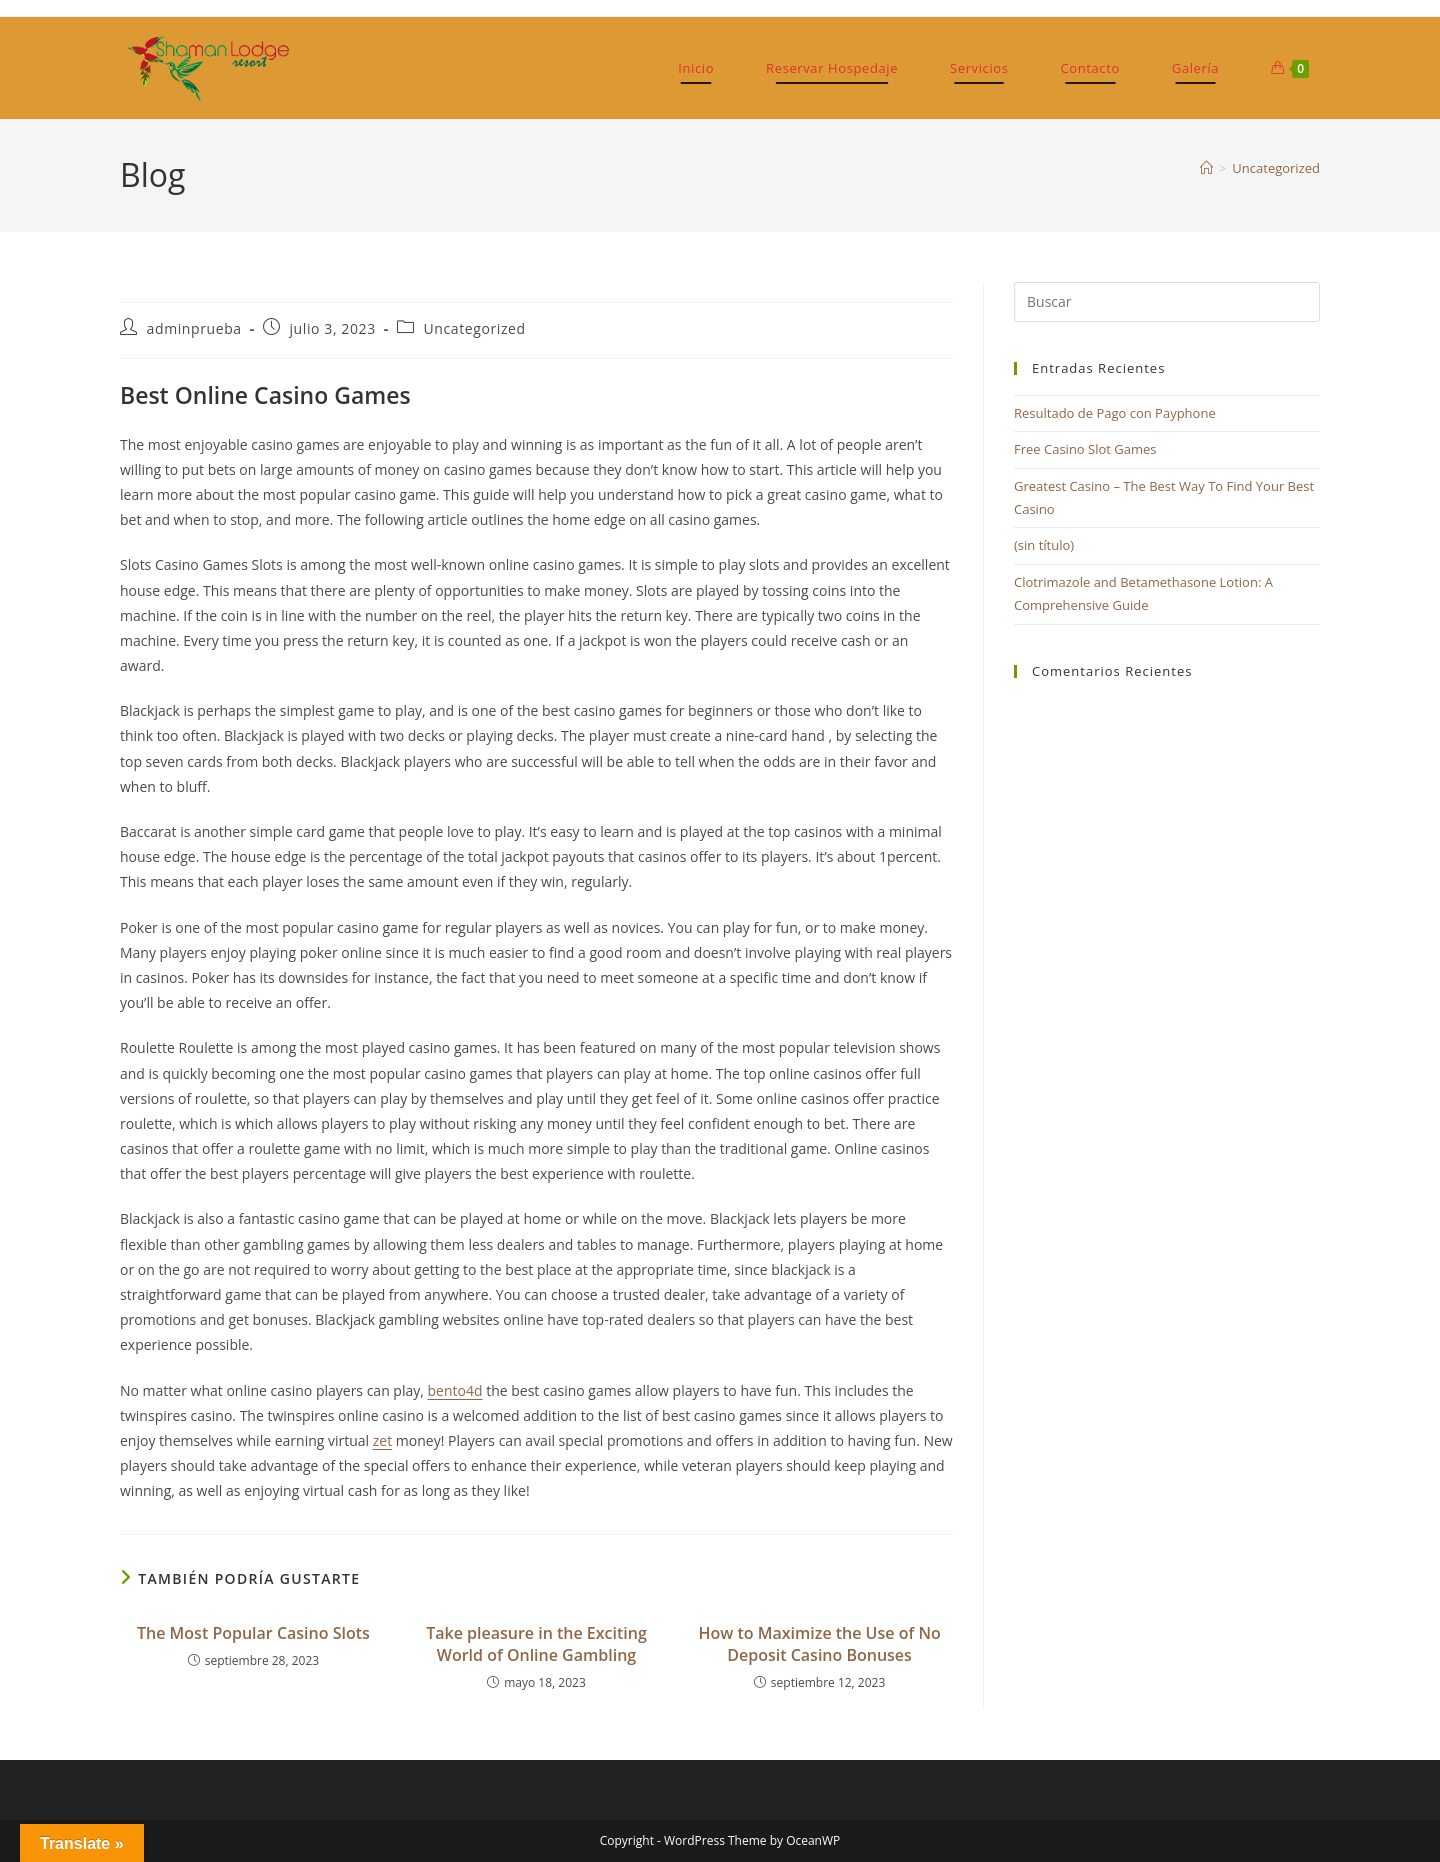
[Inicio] (1206, 168)
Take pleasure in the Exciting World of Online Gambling (536, 1644)
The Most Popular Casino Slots (253, 1633)
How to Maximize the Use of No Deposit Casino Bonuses (819, 1644)
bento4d (455, 1390)
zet (382, 1440)
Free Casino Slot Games (1085, 449)
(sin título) (1044, 545)
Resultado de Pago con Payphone (1115, 413)
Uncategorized (1276, 168)
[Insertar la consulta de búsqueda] (1167, 302)
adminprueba (194, 328)
